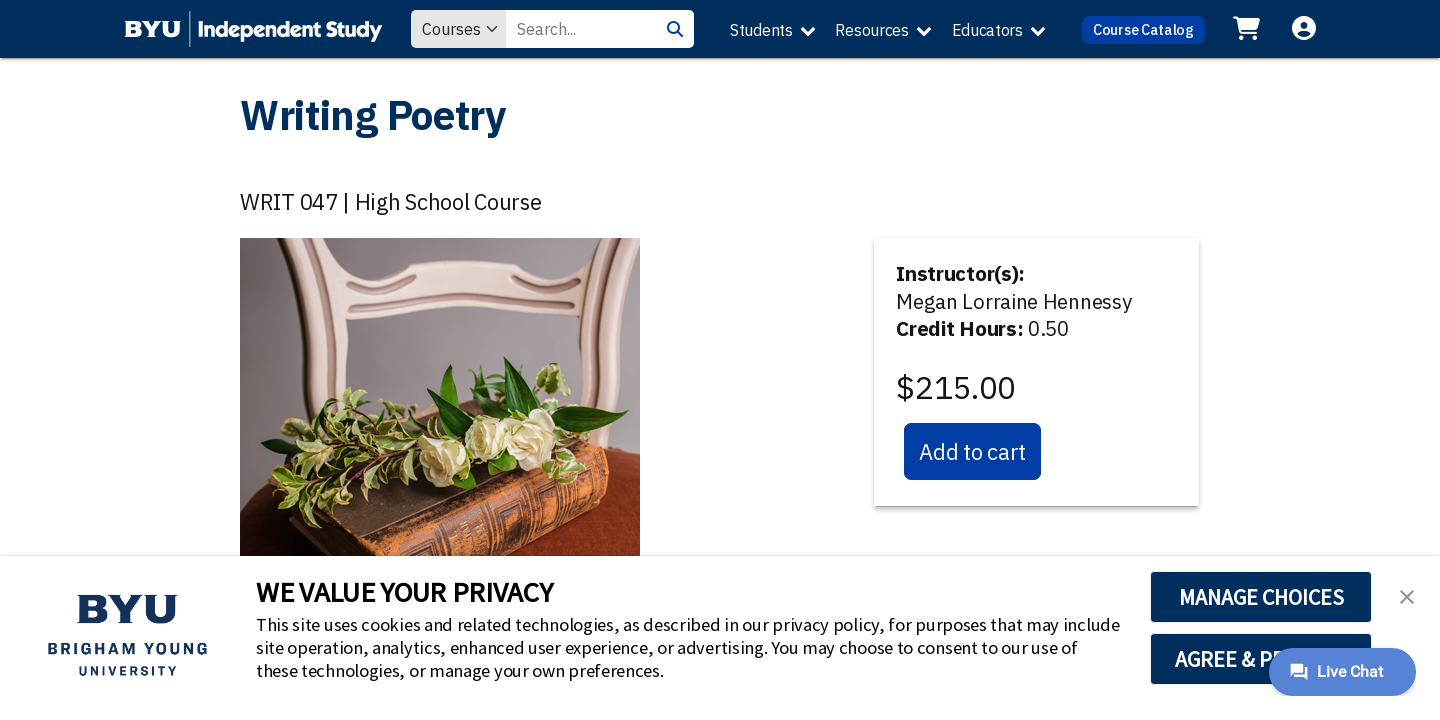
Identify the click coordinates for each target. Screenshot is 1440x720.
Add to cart (972, 451)
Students (761, 30)
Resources (871, 30)
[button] (1407, 595)
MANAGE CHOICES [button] (1261, 597)
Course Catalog (1143, 29)
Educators (987, 30)
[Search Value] (581, 29)
